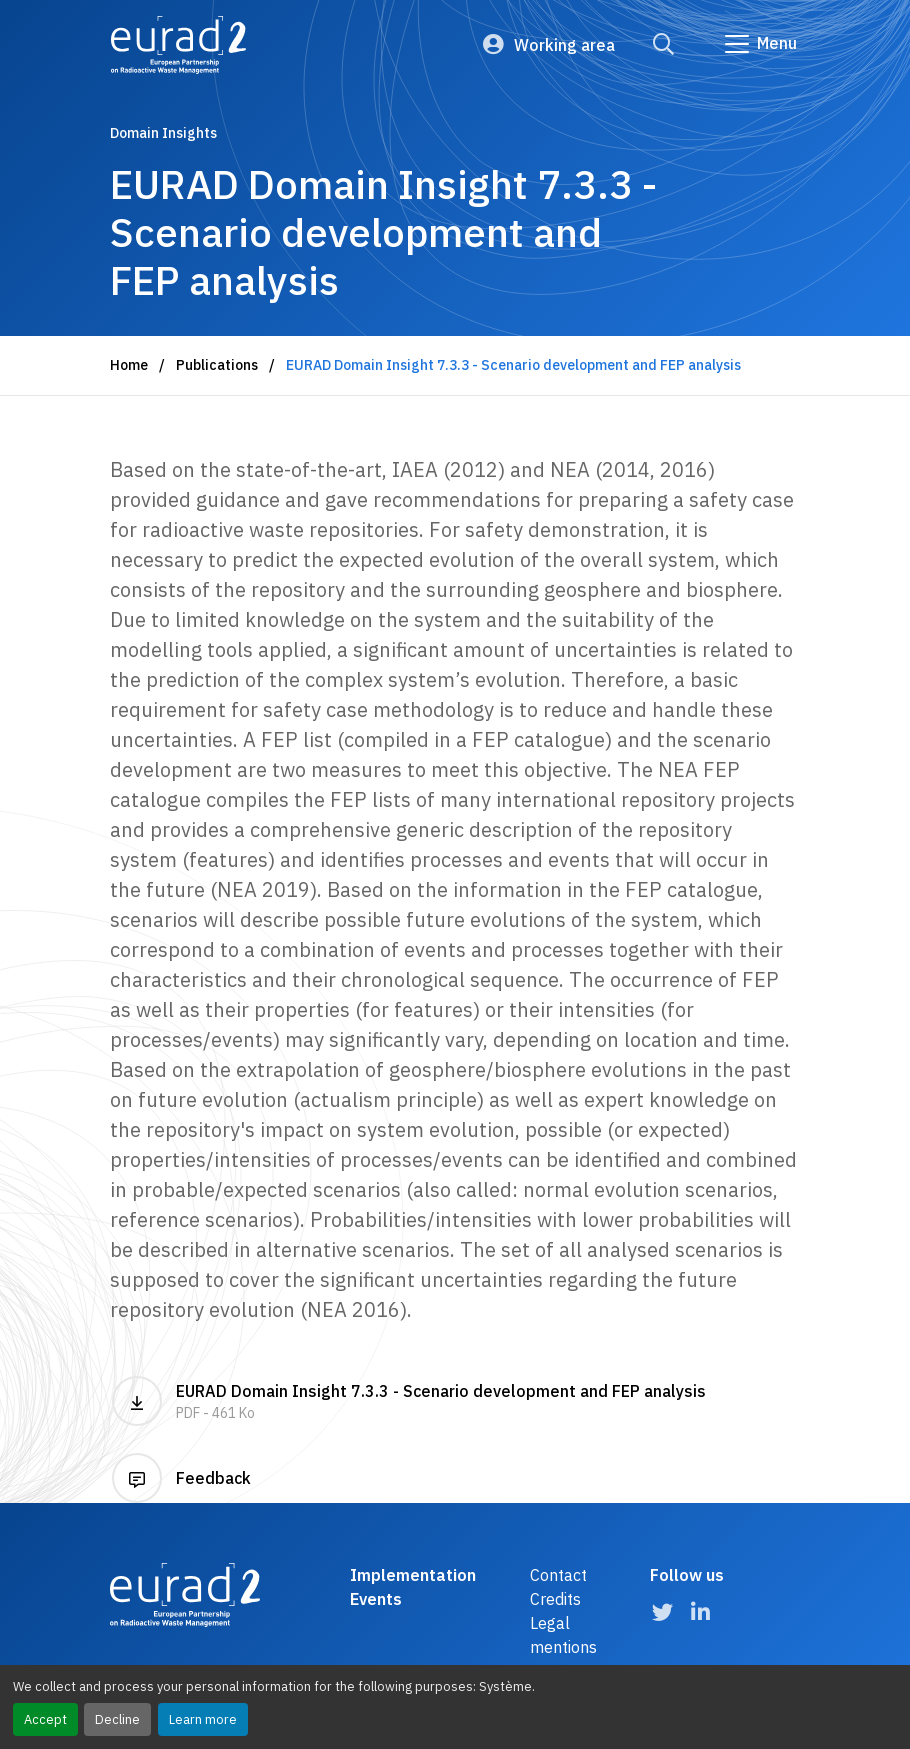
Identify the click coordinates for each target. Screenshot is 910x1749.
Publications (217, 365)
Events (376, 1599)
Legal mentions (563, 1635)
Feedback (181, 1478)
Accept (45, 1719)
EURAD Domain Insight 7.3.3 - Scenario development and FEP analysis (455, 1401)
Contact (558, 1575)
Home (129, 365)
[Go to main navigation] (759, 44)
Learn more (203, 1719)
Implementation (413, 1575)
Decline (117, 1719)
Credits (555, 1599)
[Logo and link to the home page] (178, 45)
